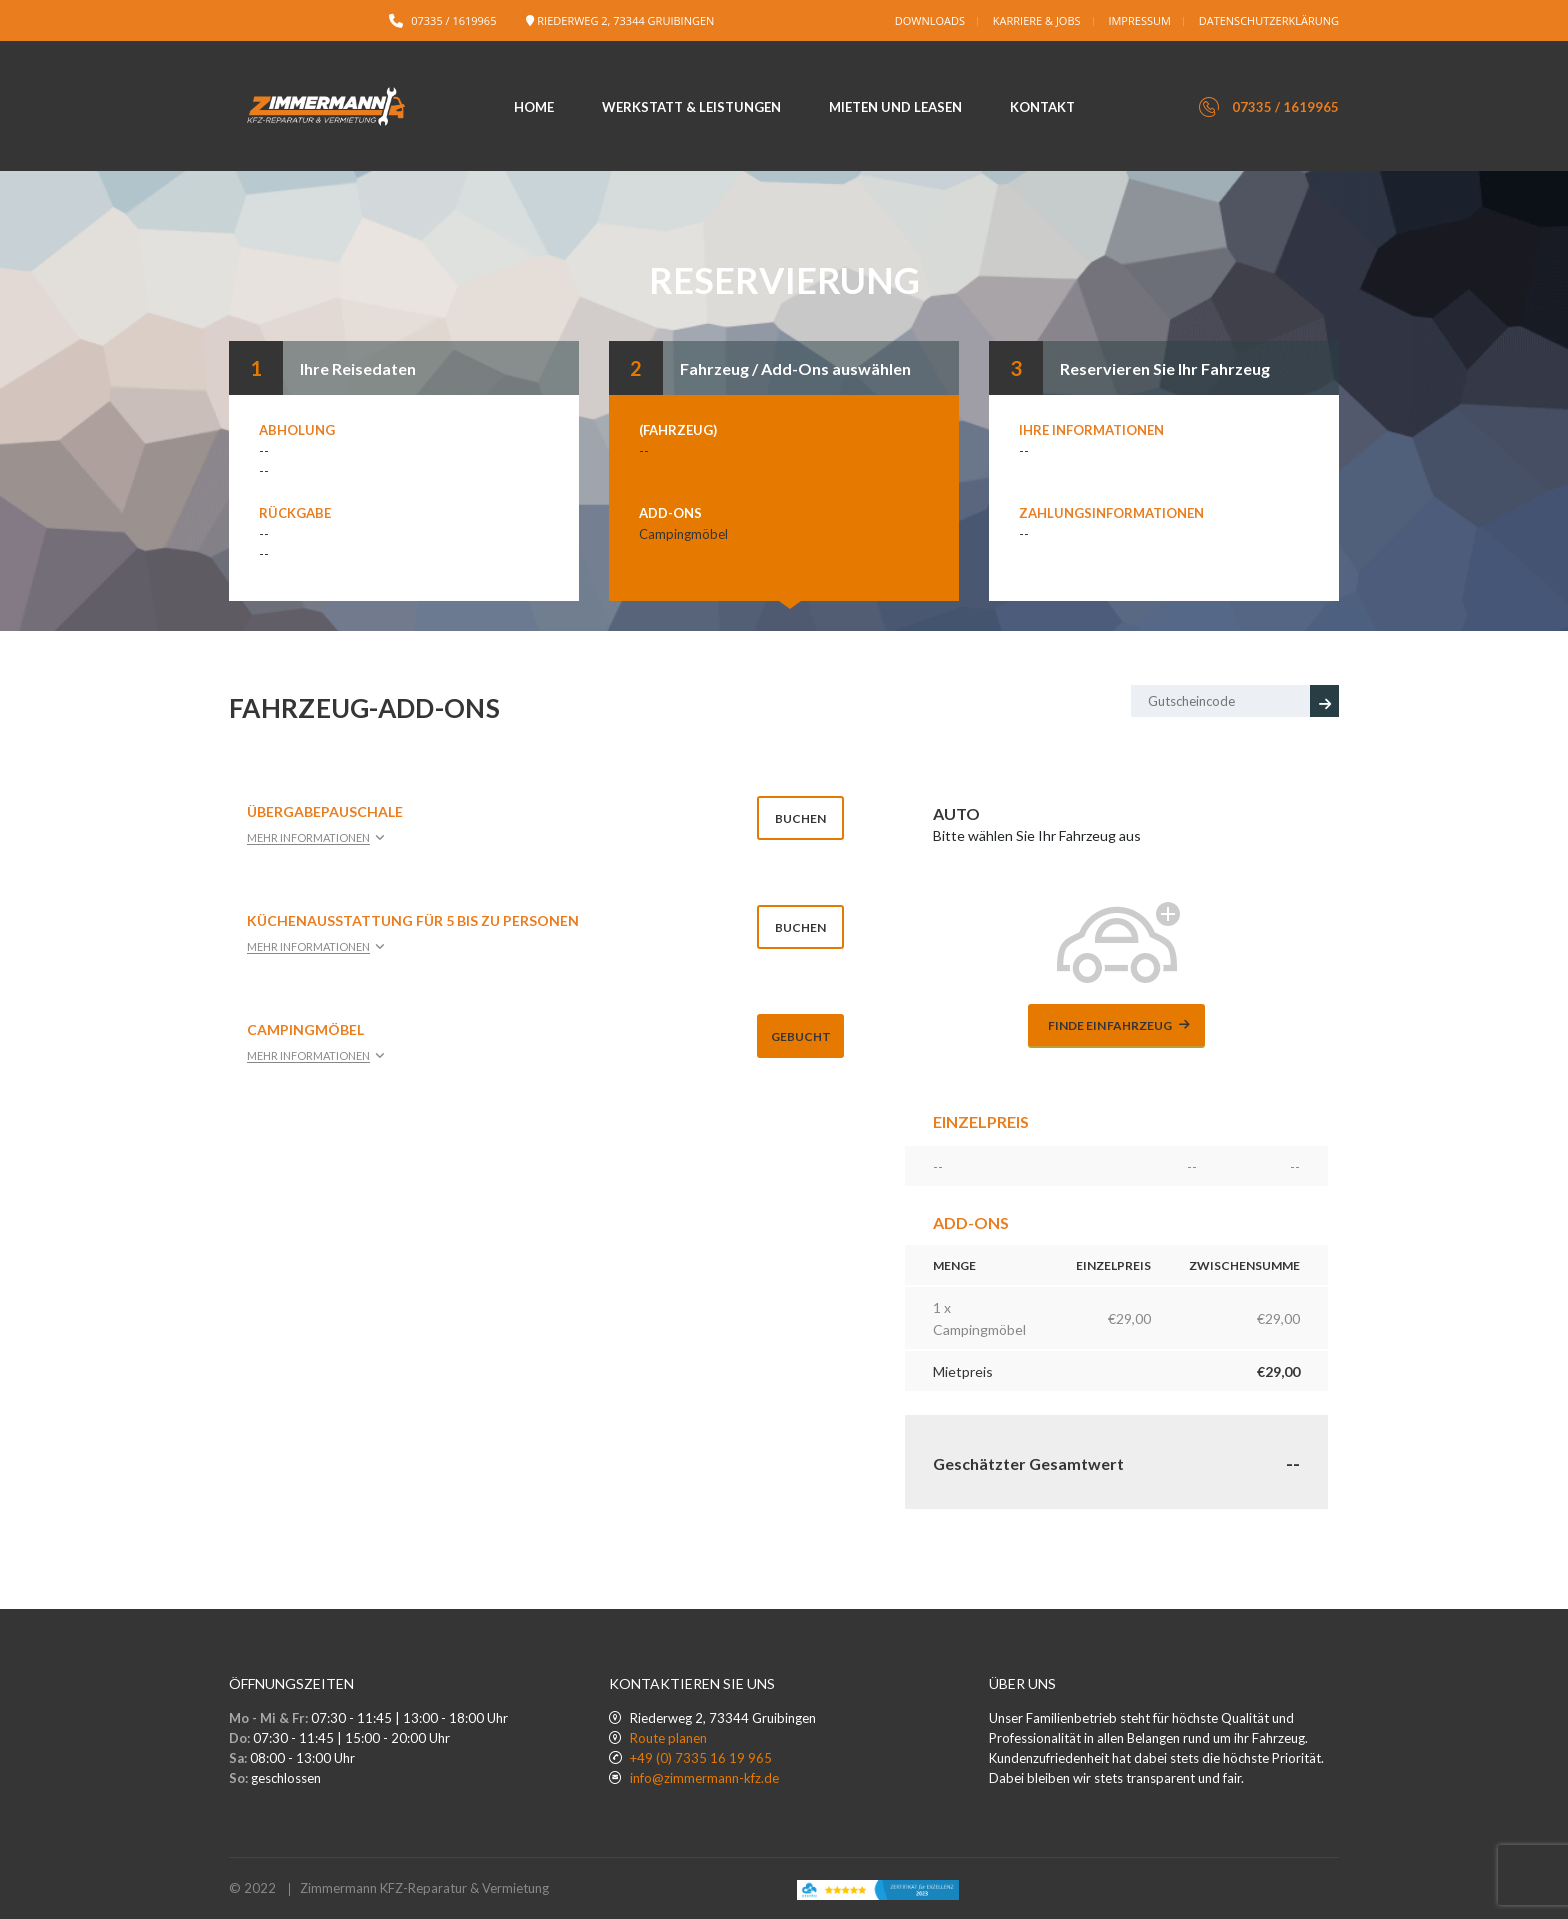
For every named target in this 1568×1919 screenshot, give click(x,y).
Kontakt (1042, 107)
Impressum (1139, 20)
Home (534, 107)
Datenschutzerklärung (1269, 20)
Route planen (668, 1738)
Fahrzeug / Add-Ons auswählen (795, 368)
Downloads (930, 20)
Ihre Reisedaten (358, 368)
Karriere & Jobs (1037, 20)
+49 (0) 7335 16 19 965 (701, 1758)
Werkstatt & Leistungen (691, 107)
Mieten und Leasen (895, 107)
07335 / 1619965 (453, 20)
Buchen (800, 818)
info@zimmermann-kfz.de (704, 1778)
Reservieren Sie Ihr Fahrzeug (1165, 368)
